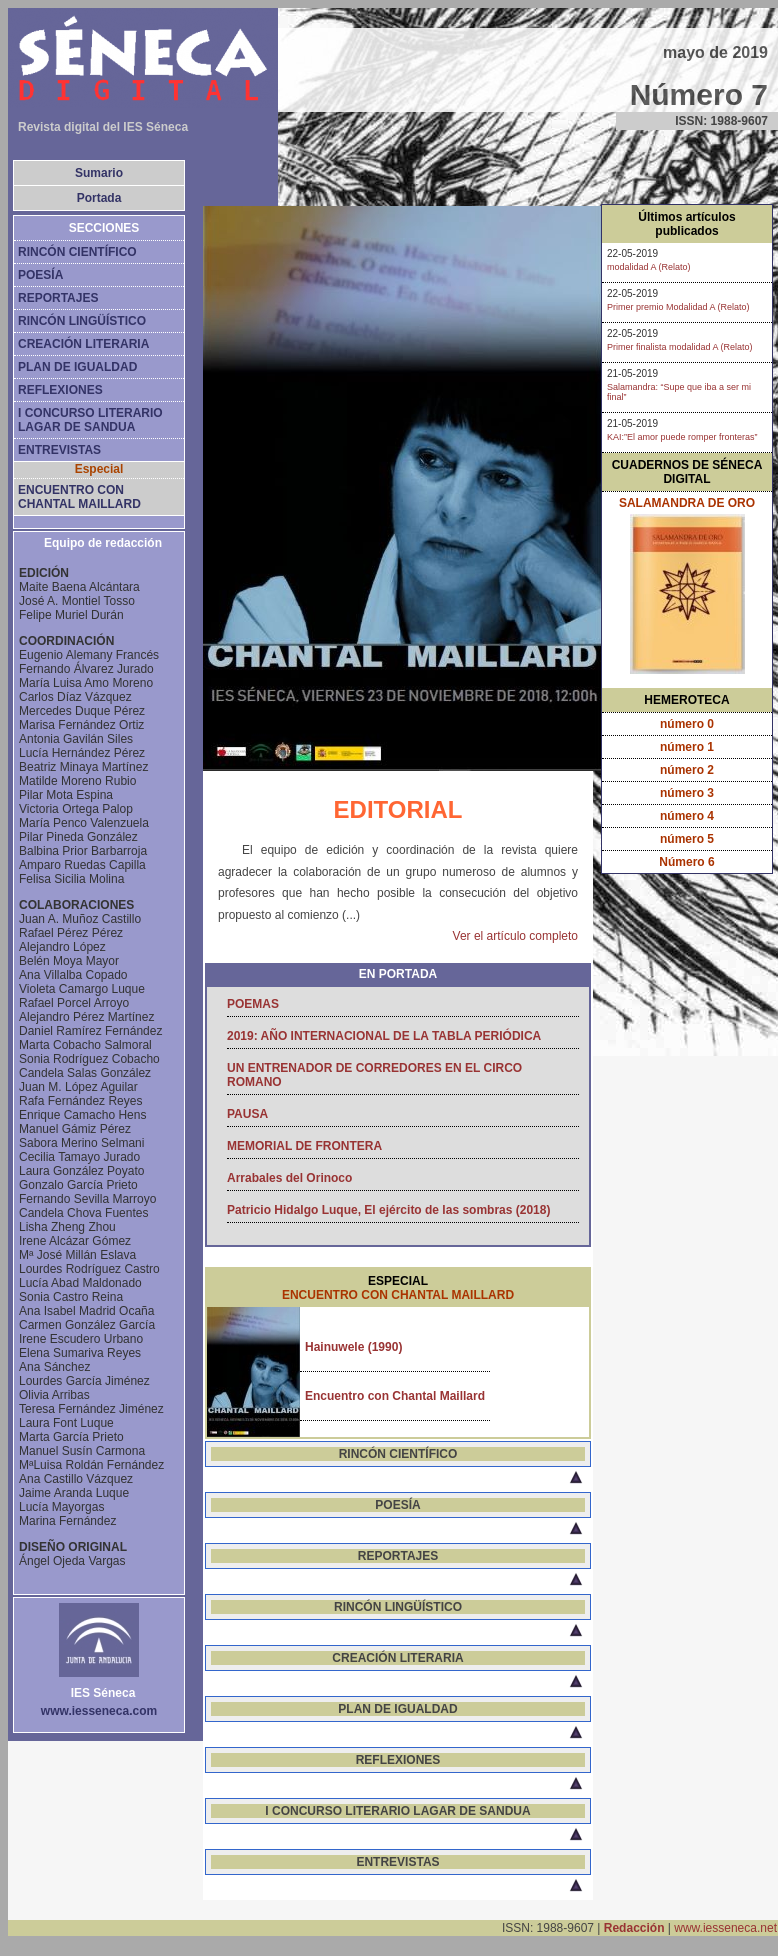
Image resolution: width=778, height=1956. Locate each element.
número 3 (687, 793)
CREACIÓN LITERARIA (83, 344)
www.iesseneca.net (725, 1928)
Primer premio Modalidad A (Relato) (678, 307)
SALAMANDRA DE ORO (687, 503)
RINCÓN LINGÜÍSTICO (82, 321)
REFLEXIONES (60, 390)
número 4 (687, 816)
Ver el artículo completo (515, 936)
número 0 (687, 724)
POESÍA (40, 275)
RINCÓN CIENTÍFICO (77, 252)
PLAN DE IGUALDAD (77, 367)
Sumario (99, 173)
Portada (99, 198)
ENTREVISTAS (59, 450)
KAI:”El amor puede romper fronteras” (682, 437)
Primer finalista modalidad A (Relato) (680, 347)
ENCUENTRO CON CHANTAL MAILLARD (79, 497)
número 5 (687, 839)
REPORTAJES (58, 298)
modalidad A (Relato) (649, 267)
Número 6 (686, 862)
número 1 (687, 747)
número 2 (687, 770)
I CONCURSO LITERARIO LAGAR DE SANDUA (90, 420)
